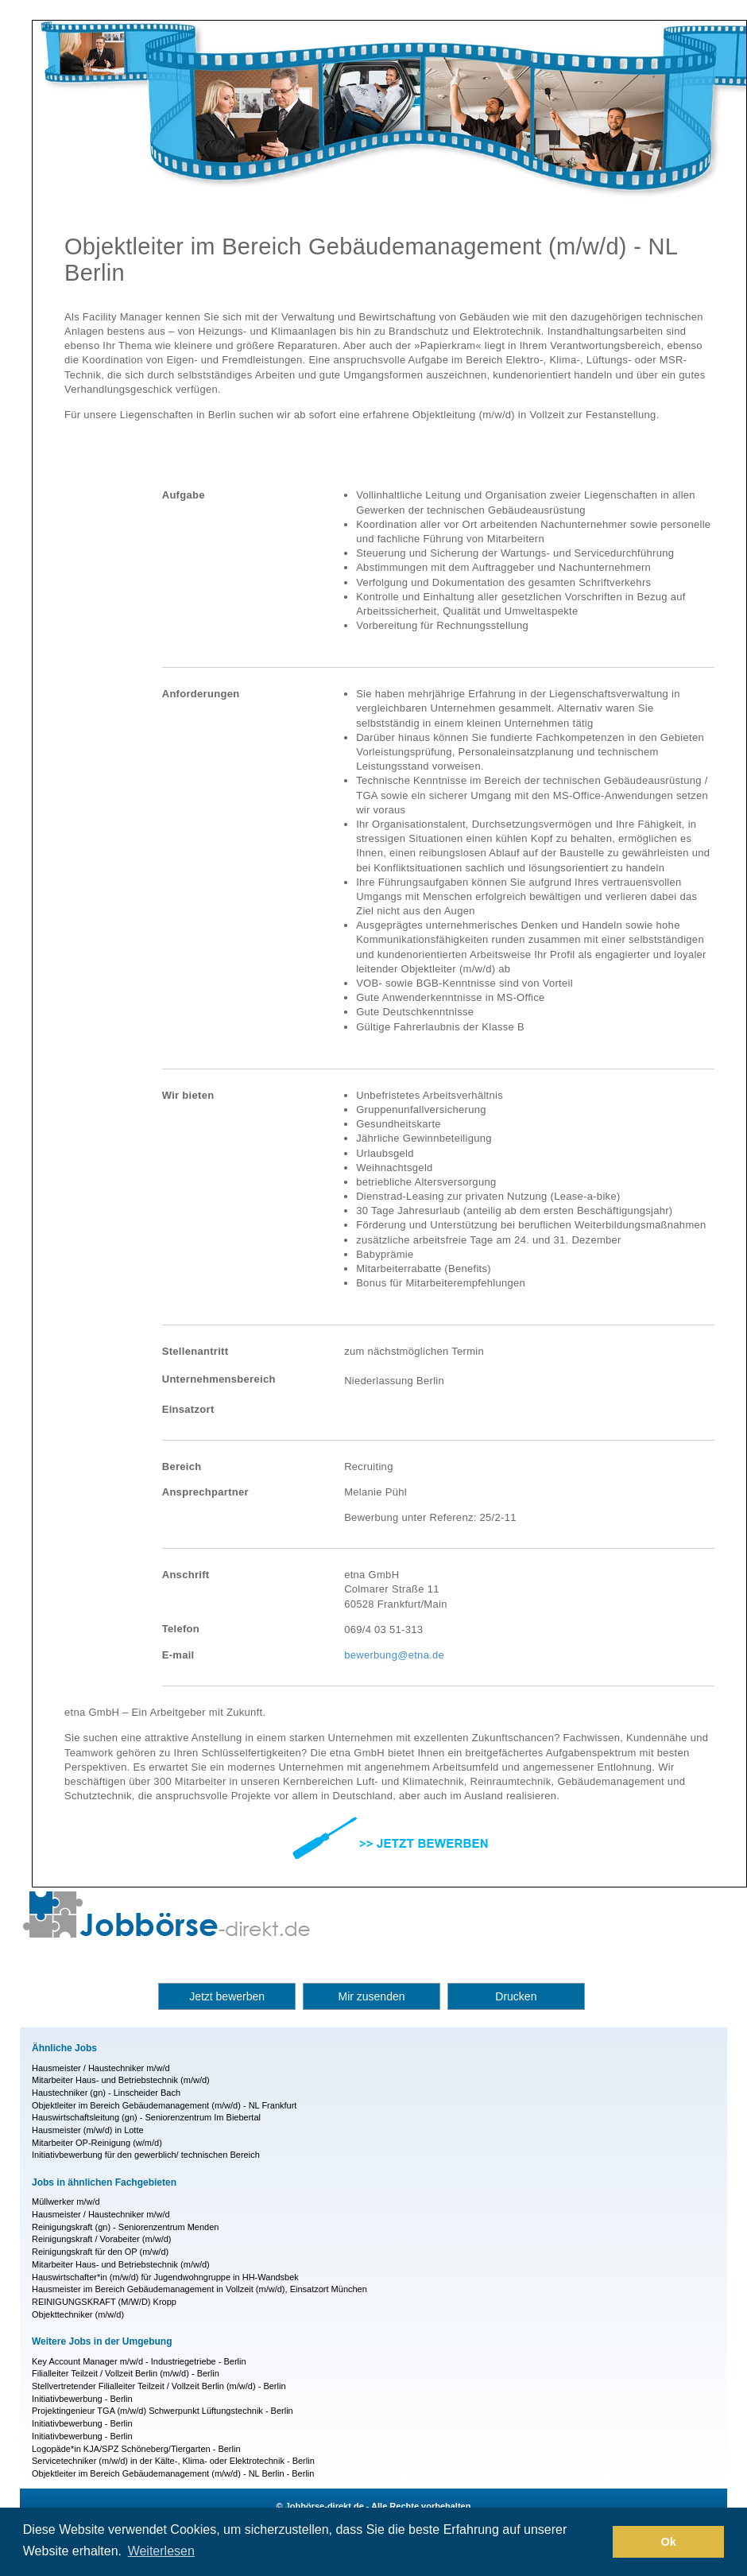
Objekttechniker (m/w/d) (78, 2314)
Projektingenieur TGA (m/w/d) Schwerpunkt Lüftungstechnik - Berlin (162, 2410)
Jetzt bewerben (227, 1996)
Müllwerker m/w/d (66, 2201)
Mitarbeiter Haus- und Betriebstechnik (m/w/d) (121, 2080)
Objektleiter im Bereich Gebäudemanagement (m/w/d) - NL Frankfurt (164, 2105)
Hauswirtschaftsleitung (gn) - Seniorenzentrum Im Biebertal (146, 2117)
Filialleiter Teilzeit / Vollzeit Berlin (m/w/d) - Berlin (125, 2373)
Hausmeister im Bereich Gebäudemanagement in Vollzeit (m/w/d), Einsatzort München (199, 2289)
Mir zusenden (371, 1996)
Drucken (515, 1996)
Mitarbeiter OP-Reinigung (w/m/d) (97, 2142)
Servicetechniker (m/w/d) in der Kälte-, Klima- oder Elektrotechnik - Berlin (173, 2460)
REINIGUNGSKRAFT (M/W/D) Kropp (104, 2301)
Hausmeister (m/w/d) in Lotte (88, 2130)
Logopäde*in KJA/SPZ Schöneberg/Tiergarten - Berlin (136, 2449)
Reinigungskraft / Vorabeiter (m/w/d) (101, 2239)
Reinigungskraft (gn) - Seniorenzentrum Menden (125, 2227)
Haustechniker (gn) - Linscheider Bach (106, 2092)
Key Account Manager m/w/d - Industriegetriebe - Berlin (139, 2361)
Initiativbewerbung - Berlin (82, 2398)
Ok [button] (668, 2541)
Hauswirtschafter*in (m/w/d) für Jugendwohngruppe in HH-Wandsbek (165, 2277)
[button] (596, 2541)
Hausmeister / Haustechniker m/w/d (101, 2068)
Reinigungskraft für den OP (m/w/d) (100, 2251)
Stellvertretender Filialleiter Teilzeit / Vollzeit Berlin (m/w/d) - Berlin (159, 2386)
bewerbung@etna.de (394, 1655)
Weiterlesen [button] (161, 2551)
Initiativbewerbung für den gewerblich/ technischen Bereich (146, 2154)
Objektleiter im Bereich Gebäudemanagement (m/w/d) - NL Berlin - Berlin (173, 2473)
